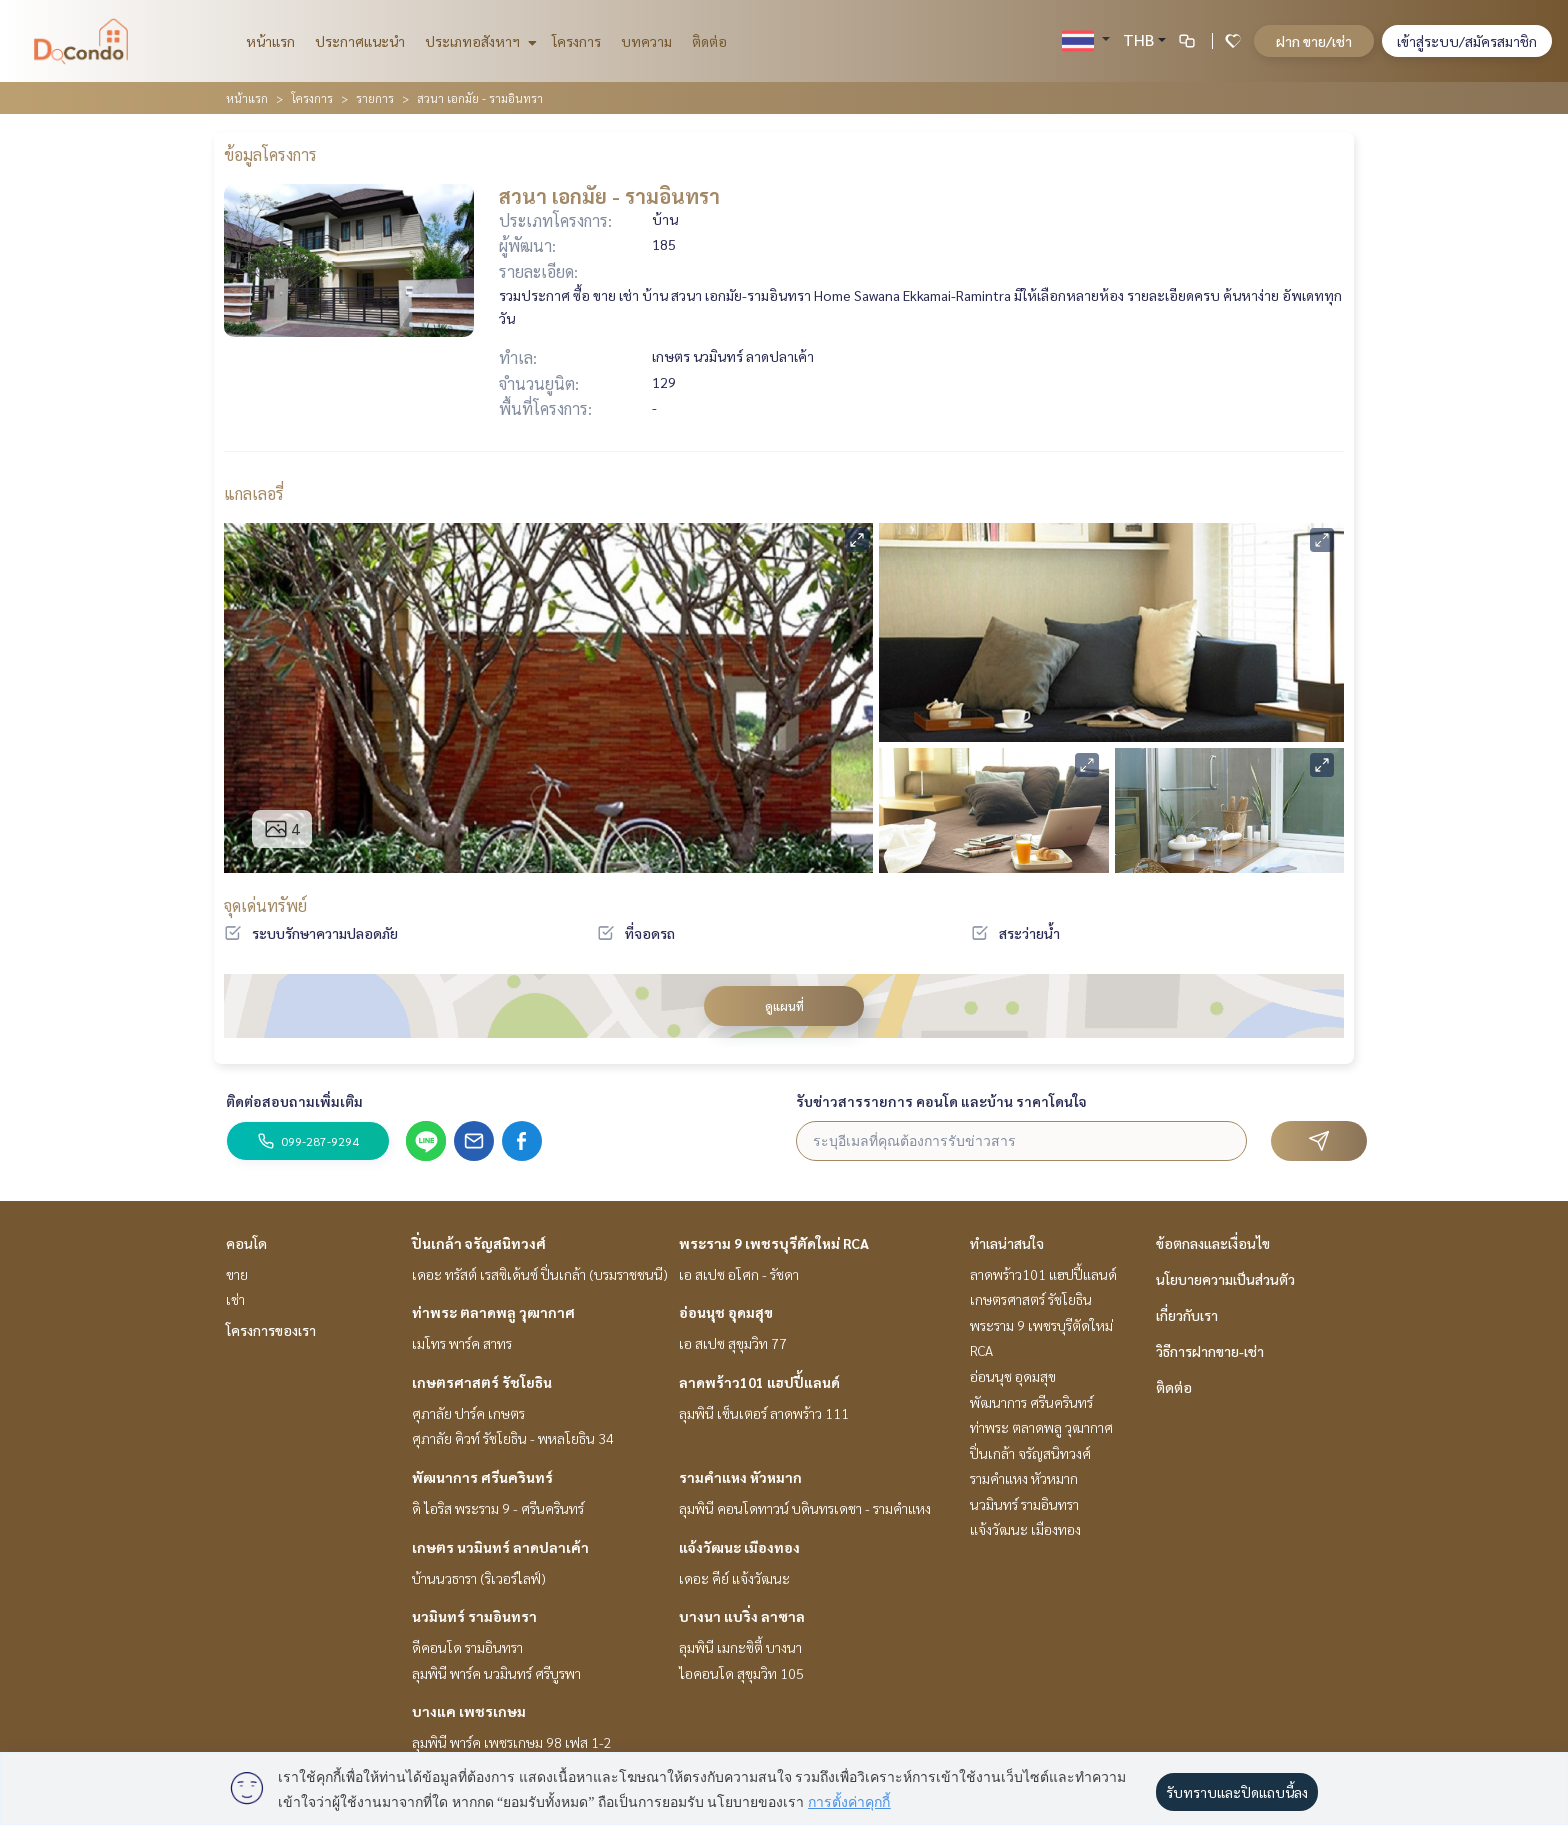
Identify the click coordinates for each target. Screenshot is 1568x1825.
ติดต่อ (709, 41)
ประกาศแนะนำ (360, 41)
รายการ (375, 98)
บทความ (646, 41)
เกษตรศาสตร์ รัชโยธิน (482, 1382)
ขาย (237, 1274)
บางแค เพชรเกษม (469, 1711)
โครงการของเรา (271, 1330)
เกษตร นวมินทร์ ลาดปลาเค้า (500, 1547)
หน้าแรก (270, 41)
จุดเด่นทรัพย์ (265, 905)
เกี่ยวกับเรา (1187, 1315)
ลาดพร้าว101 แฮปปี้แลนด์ (759, 1382)
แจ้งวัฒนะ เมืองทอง (739, 1547)
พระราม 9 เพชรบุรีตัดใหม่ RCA (774, 1243)
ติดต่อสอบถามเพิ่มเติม (294, 1101)
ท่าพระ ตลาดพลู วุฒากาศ (493, 1312)
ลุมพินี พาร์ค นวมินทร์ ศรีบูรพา (496, 1673)
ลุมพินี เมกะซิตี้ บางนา (740, 1647)
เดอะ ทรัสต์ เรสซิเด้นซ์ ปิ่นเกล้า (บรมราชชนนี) (540, 1274)
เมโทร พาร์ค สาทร (462, 1343)
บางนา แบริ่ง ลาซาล (742, 1616)
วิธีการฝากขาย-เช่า (1210, 1351)
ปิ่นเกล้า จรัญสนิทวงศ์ (479, 1243)
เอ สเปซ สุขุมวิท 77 (733, 1343)
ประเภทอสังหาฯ (478, 41)
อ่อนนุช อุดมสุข (726, 1312)
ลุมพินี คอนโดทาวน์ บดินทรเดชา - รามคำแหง (805, 1508)
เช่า (235, 1299)
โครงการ (576, 41)
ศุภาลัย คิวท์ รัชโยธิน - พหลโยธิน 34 (513, 1438)
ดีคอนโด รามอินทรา (467, 1647)
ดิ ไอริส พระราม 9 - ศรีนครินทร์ (498, 1508)
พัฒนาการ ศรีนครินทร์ (482, 1477)
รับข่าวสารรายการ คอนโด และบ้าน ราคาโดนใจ (941, 1101)
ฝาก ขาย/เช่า (1314, 41)
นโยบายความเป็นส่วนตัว (1225, 1279)
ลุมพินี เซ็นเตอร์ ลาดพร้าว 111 (764, 1413)
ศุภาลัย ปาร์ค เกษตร (468, 1413)
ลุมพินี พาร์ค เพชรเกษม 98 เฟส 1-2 (512, 1742)
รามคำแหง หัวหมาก (740, 1477)
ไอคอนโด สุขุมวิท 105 (741, 1673)
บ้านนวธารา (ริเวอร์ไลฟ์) (479, 1578)
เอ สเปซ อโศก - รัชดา (739, 1274)
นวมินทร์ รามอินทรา (474, 1616)
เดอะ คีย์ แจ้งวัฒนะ (734, 1578)
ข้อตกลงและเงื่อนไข (1213, 1243)
